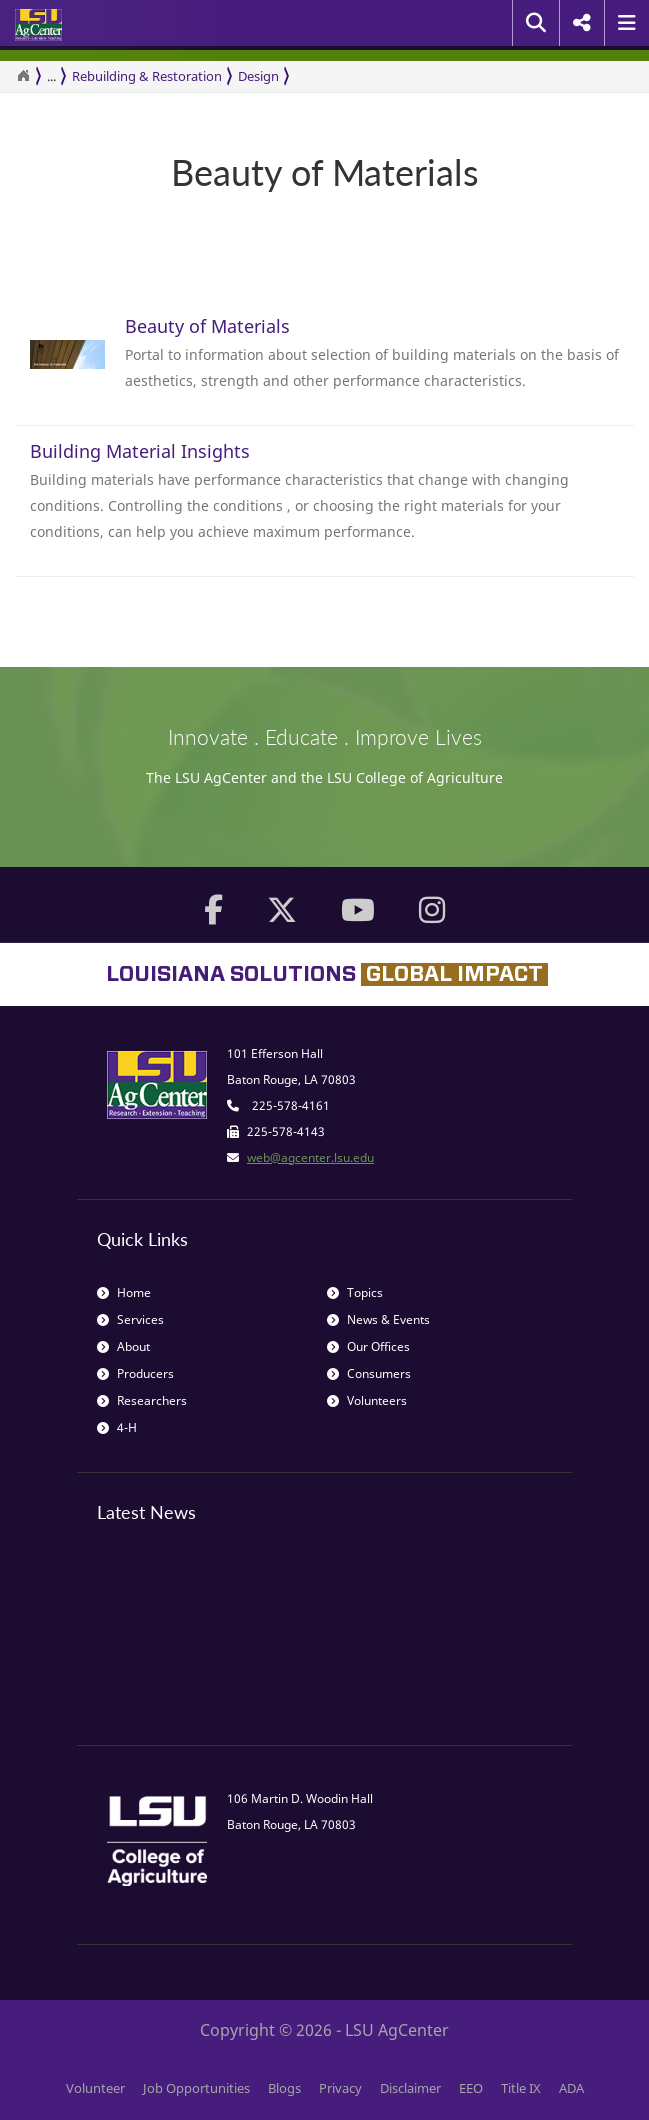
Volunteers (367, 1400)
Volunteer (95, 2088)
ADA (571, 2088)
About (123, 1346)
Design (258, 76)
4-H (117, 1427)
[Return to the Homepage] (23, 76)
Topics (355, 1292)
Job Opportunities (196, 2088)
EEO (471, 2088)
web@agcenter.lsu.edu (310, 1157)
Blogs (284, 2088)
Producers (135, 1373)
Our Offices (368, 1346)
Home (124, 1292)
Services (130, 1319)
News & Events (378, 1319)
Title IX (521, 2088)
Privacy (340, 2088)
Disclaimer (410, 2088)
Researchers (142, 1400)
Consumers (369, 1373)
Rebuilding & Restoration (147, 76)
